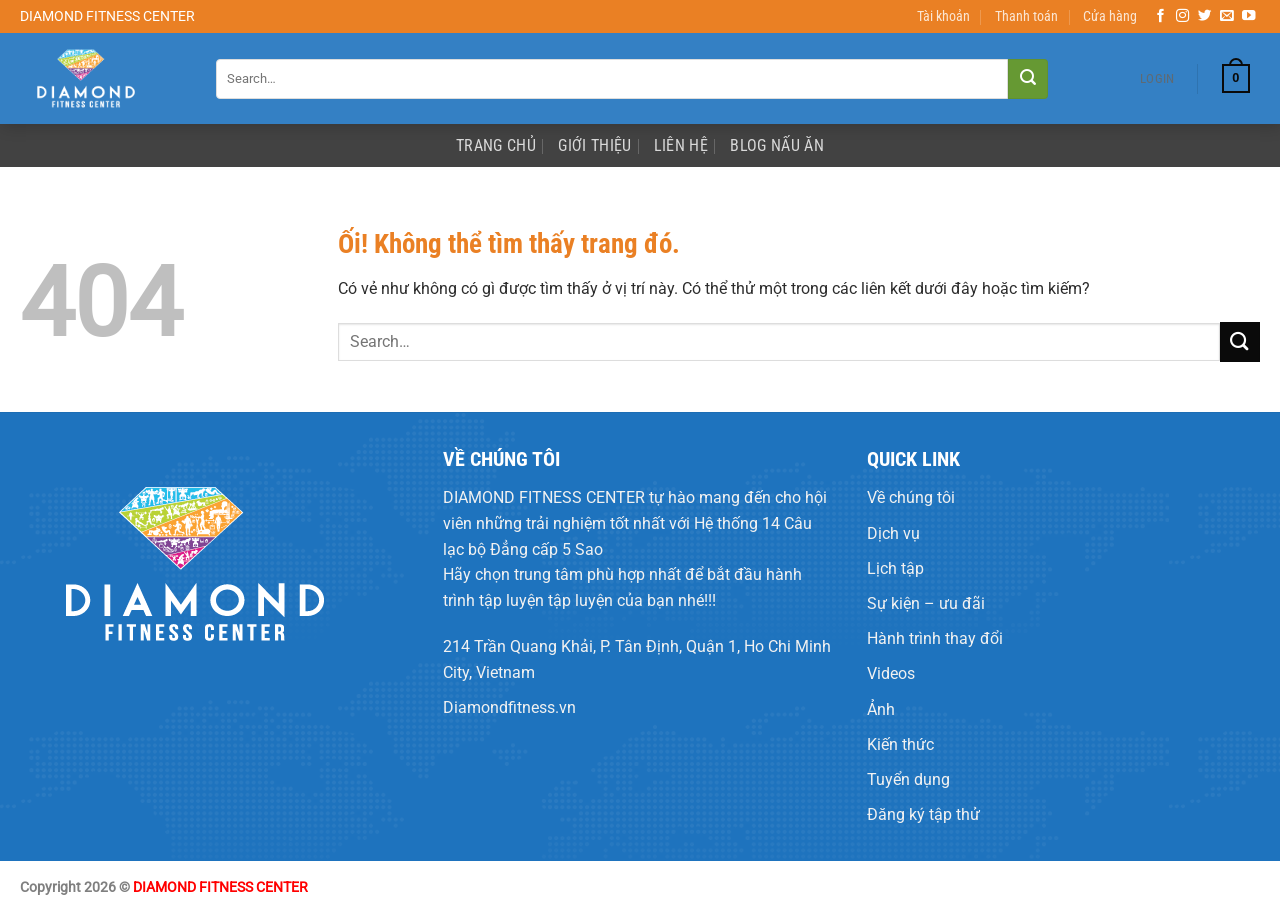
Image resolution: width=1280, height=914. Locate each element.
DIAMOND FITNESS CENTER (544, 497)
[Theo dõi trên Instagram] (1183, 16)
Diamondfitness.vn (509, 707)
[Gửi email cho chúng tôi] (1227, 16)
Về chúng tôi (911, 497)
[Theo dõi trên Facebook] (1161, 16)
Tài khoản (943, 16)
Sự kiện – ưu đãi (926, 603)
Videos (891, 673)
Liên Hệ (681, 145)
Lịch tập (895, 568)
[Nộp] (1028, 79)
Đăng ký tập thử (923, 814)
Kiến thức (900, 744)
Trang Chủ (496, 145)
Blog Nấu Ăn (777, 145)
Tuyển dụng (908, 779)
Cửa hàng (1110, 16)
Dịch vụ (893, 533)
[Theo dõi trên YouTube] (1249, 16)
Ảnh (881, 709)
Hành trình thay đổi (935, 638)
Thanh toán (1026, 16)
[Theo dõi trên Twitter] (1205, 16)
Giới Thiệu (594, 145)
